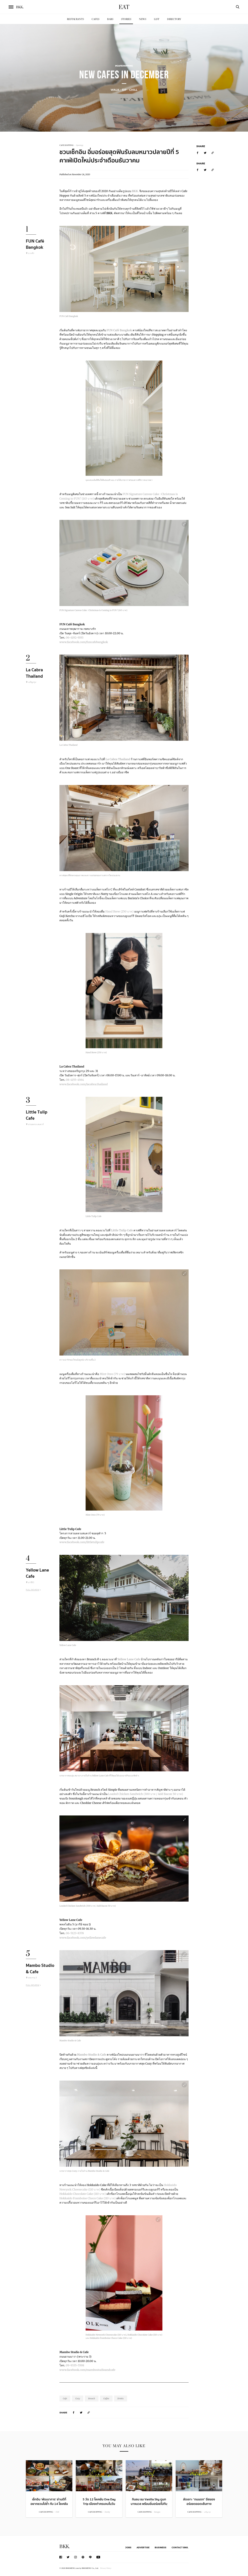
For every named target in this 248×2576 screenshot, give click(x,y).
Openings (79, 145)
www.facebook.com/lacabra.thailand (83, 1084)
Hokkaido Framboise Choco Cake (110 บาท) (87, 2198)
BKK (20, 7)
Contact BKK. (180, 2547)
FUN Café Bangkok (119, 330)
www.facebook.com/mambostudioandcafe (87, 2370)
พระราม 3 (31, 1978)
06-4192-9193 (75, 637)
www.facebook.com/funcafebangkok (83, 642)
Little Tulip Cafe (122, 1230)
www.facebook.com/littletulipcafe (81, 1542)
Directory (174, 19)
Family (107, 2512)
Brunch (91, 2398)
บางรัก (30, 253)
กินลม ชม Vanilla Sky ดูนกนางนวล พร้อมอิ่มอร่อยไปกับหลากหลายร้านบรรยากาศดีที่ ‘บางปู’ (149, 2506)
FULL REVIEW (32, 1590)
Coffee (106, 2398)
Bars (110, 19)
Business (160, 2547)
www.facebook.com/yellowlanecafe (82, 1937)
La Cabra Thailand (118, 759)
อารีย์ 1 (30, 1582)
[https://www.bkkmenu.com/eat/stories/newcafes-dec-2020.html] (88, 2412)
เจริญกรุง (31, 682)
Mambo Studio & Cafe (91, 2054)
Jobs (128, 2547)
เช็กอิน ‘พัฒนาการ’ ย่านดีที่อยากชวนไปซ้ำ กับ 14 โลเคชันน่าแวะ (49, 2504)
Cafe (65, 2398)
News (142, 19)
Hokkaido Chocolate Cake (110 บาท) (82, 2193)
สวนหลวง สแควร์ (34, 1124)
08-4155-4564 (75, 1079)
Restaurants (75, 19)
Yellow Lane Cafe (129, 1659)
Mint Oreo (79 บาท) (112, 1374)
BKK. (135, 191)
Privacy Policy (105, 2568)
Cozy (77, 2398)
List (156, 19)
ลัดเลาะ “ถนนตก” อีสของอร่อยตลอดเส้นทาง (199, 2501)
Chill (57, 2512)
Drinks (120, 2398)
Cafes (95, 19)
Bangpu (157, 2512)
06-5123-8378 (75, 1933)
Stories (126, 19)
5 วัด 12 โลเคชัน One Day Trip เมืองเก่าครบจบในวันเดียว (99, 2504)
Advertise (143, 2547)
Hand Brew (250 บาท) (119, 911)
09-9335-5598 (75, 2365)
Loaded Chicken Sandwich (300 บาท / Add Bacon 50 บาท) (145, 1794)
